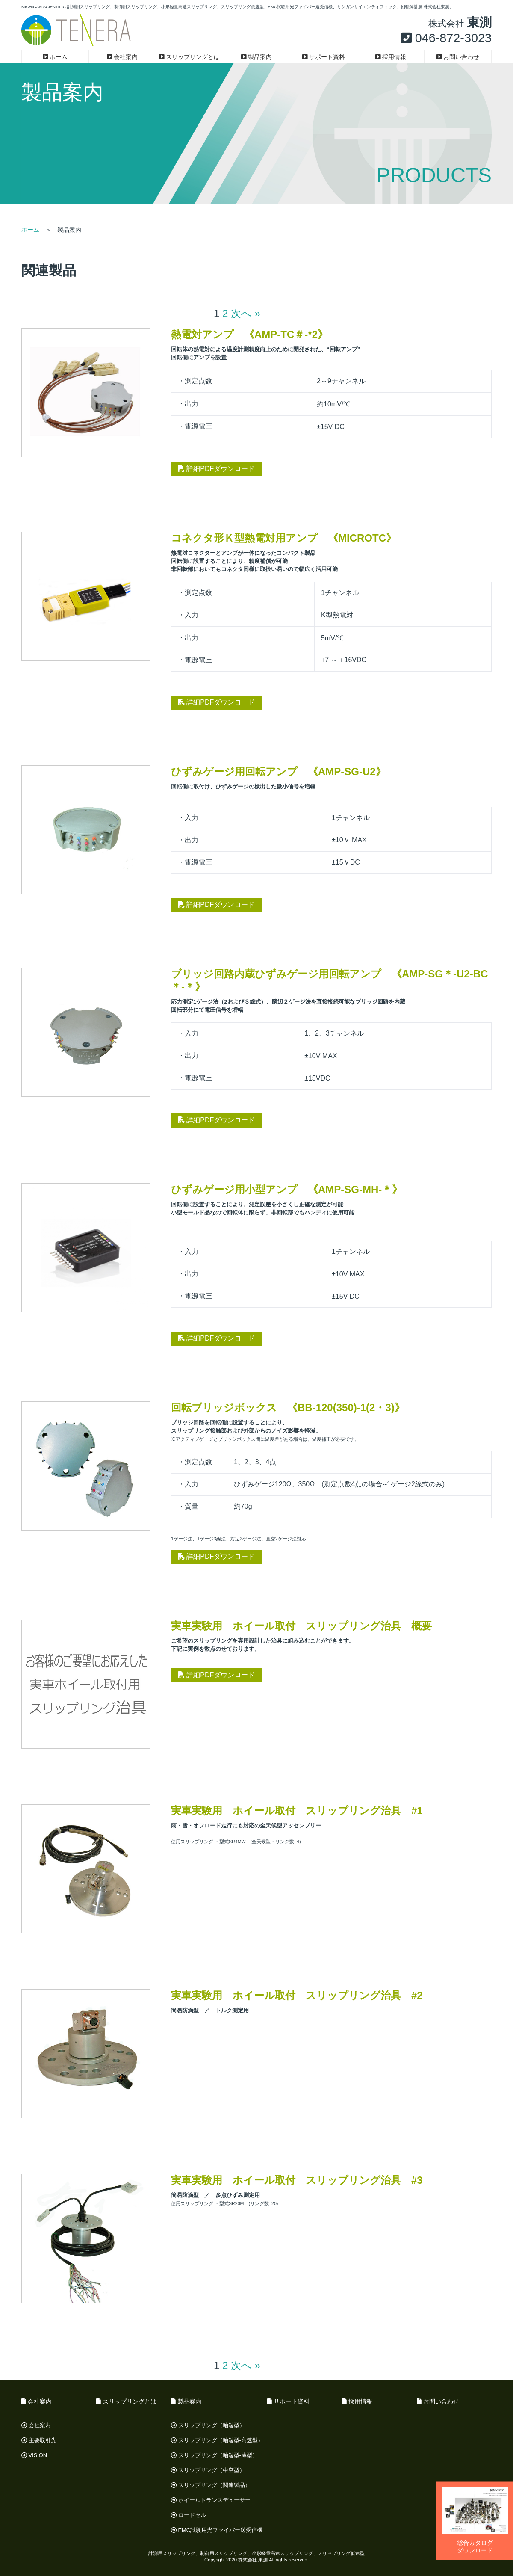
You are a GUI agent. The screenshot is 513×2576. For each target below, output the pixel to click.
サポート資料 (323, 56)
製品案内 (256, 56)
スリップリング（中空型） (208, 2470)
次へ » (245, 313)
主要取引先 (38, 2440)
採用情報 (391, 56)
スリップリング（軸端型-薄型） (214, 2455)
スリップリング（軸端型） (208, 2425)
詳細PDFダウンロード (216, 468)
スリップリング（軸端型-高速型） (217, 2440)
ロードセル (188, 2515)
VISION (34, 2455)
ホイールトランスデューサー (211, 2500)
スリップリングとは (189, 56)
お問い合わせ (458, 56)
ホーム (55, 56)
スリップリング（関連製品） (211, 2485)
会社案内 (122, 56)
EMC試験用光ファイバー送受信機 (216, 2530)
